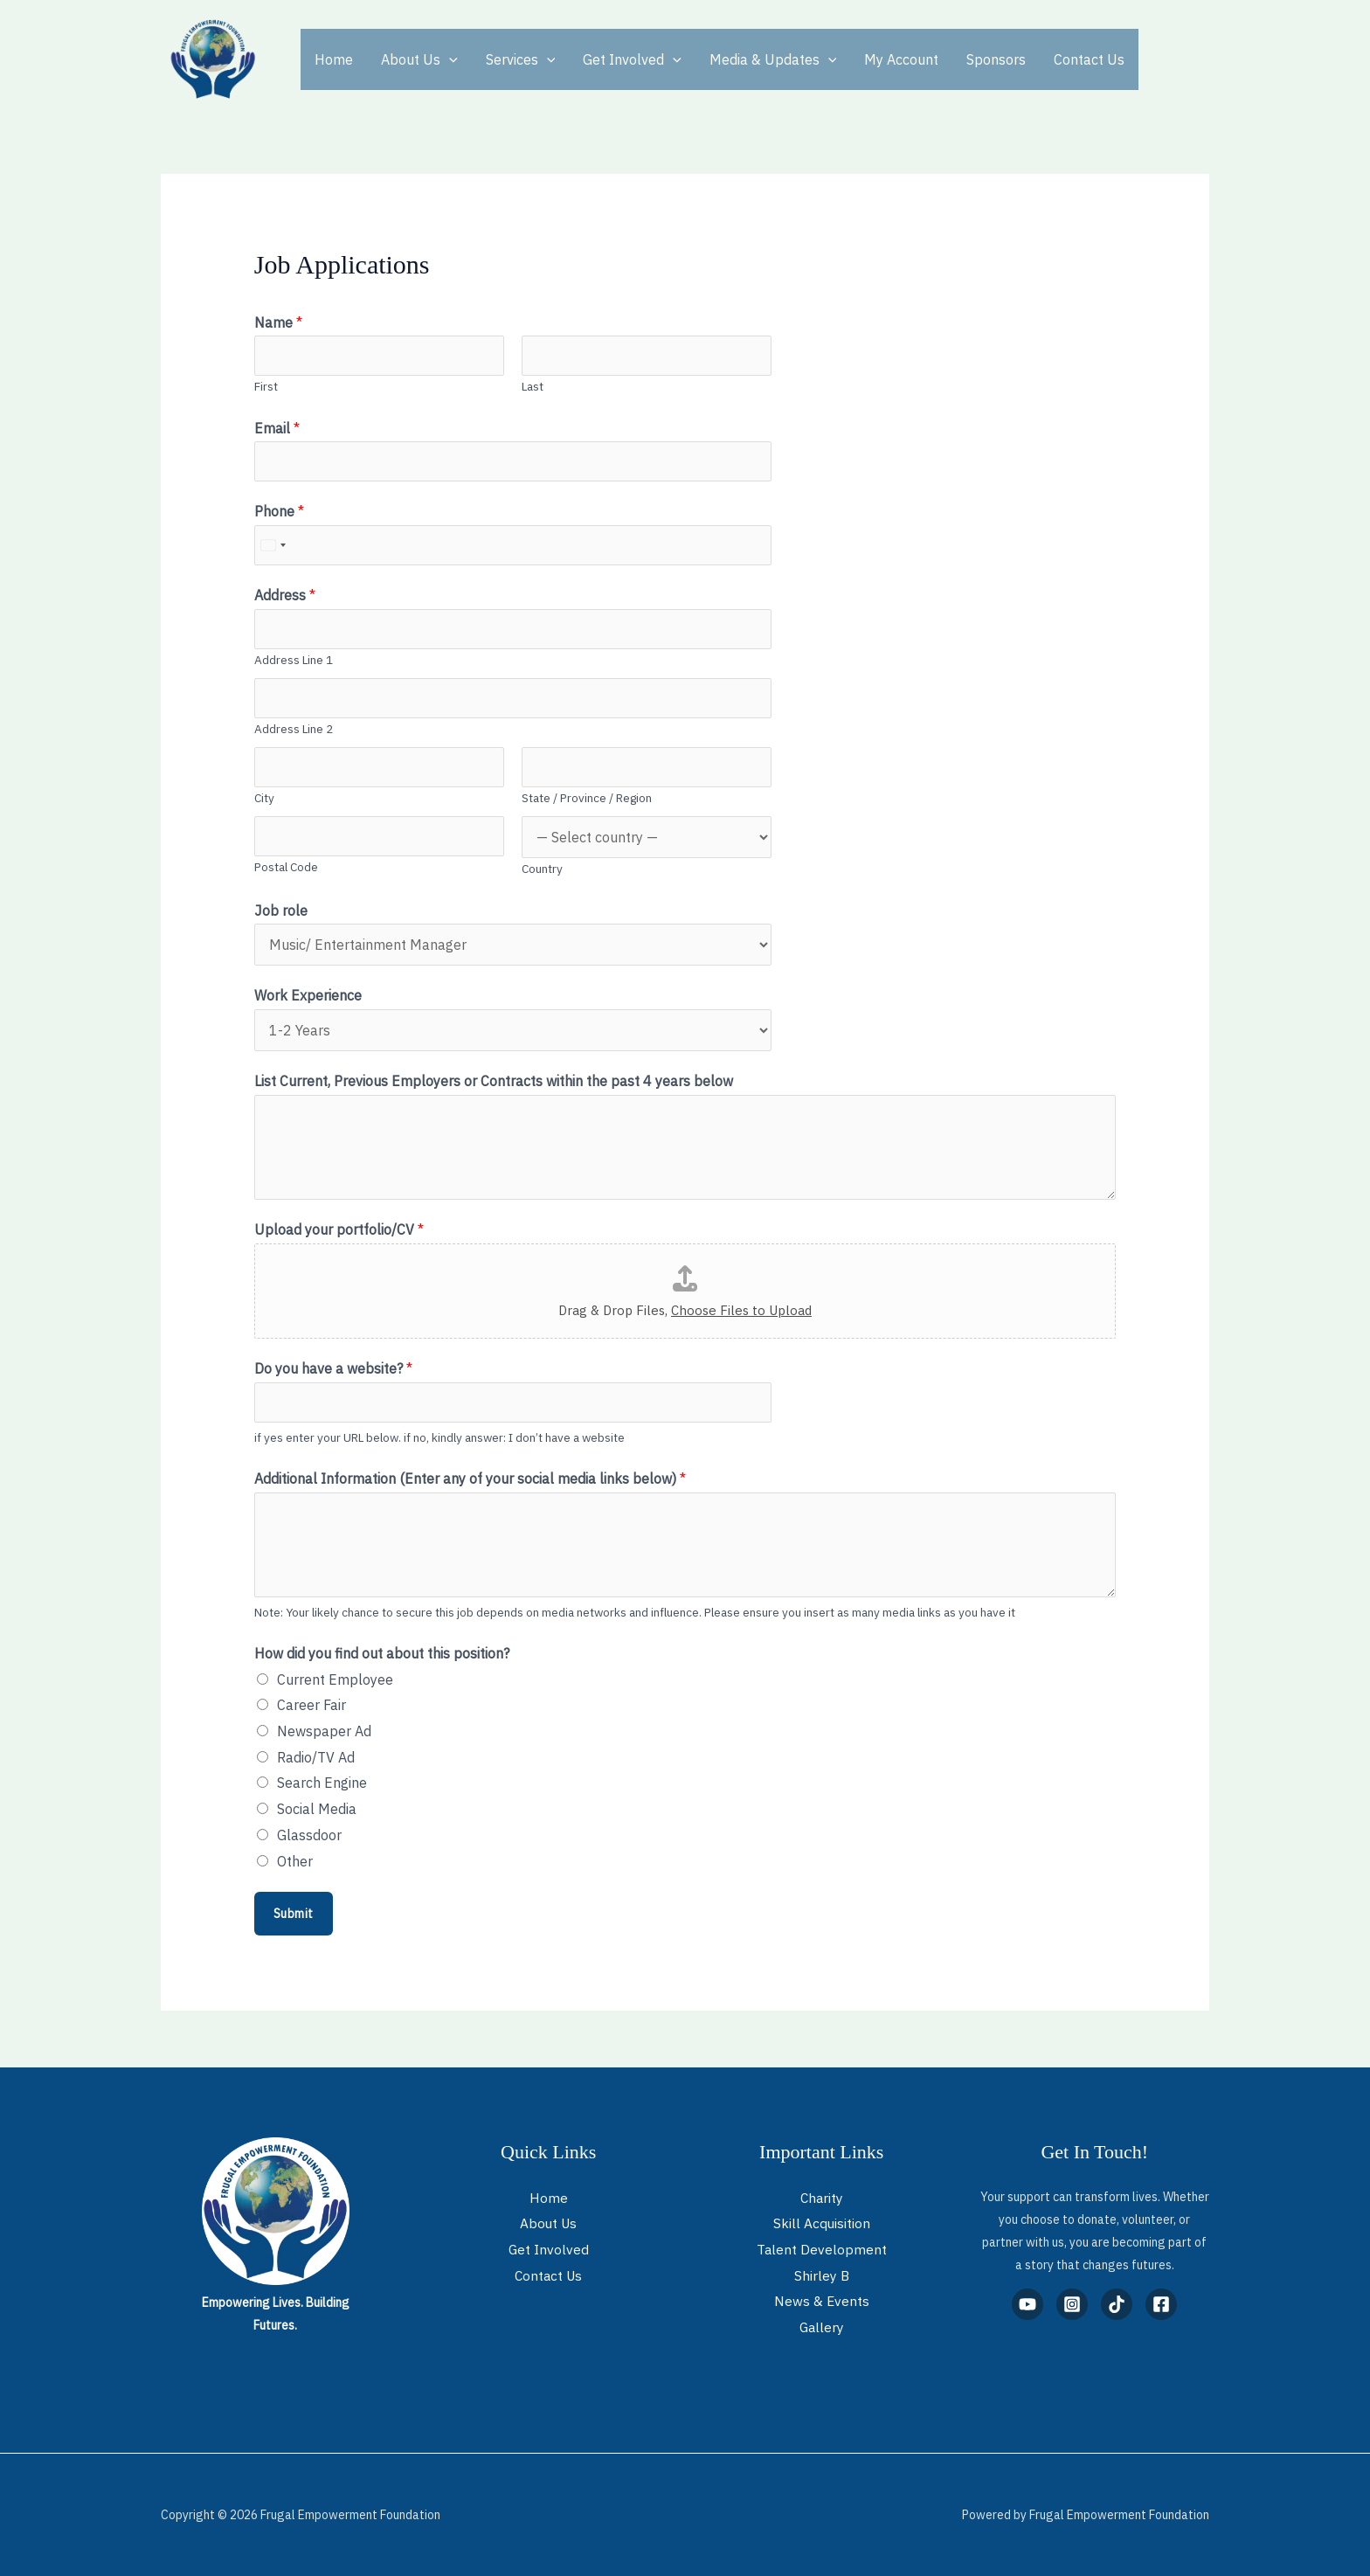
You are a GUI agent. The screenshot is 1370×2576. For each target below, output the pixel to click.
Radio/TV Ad (316, 1757)
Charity (821, 2197)
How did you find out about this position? (381, 1653)
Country (542, 868)
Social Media (316, 1809)
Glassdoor (309, 1835)
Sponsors (996, 59)
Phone (279, 511)
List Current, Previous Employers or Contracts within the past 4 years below (493, 1081)
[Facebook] (1161, 2304)
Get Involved (632, 59)
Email (277, 428)
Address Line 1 (293, 660)
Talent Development (821, 2249)
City (264, 798)
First (266, 386)
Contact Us (1089, 59)
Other (295, 1861)
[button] (449, 59)
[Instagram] (1072, 2304)
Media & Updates (773, 59)
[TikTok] (1116, 2304)
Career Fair (311, 1705)
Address (284, 595)
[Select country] (272, 545)
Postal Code (286, 867)
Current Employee (335, 1679)
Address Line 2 (293, 729)
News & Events (821, 2300)
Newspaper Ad (324, 1731)
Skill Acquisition (821, 2223)
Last (532, 386)
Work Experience (308, 995)
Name (278, 322)
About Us (419, 59)
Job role (281, 910)
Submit (293, 1914)
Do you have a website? (333, 1368)
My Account (901, 59)
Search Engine (322, 1782)
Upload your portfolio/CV (339, 1229)
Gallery (822, 2327)
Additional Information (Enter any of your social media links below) (470, 1478)
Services (521, 59)
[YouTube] (1027, 2304)
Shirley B (821, 2275)
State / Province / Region (587, 798)
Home (334, 59)
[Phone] (512, 545)
